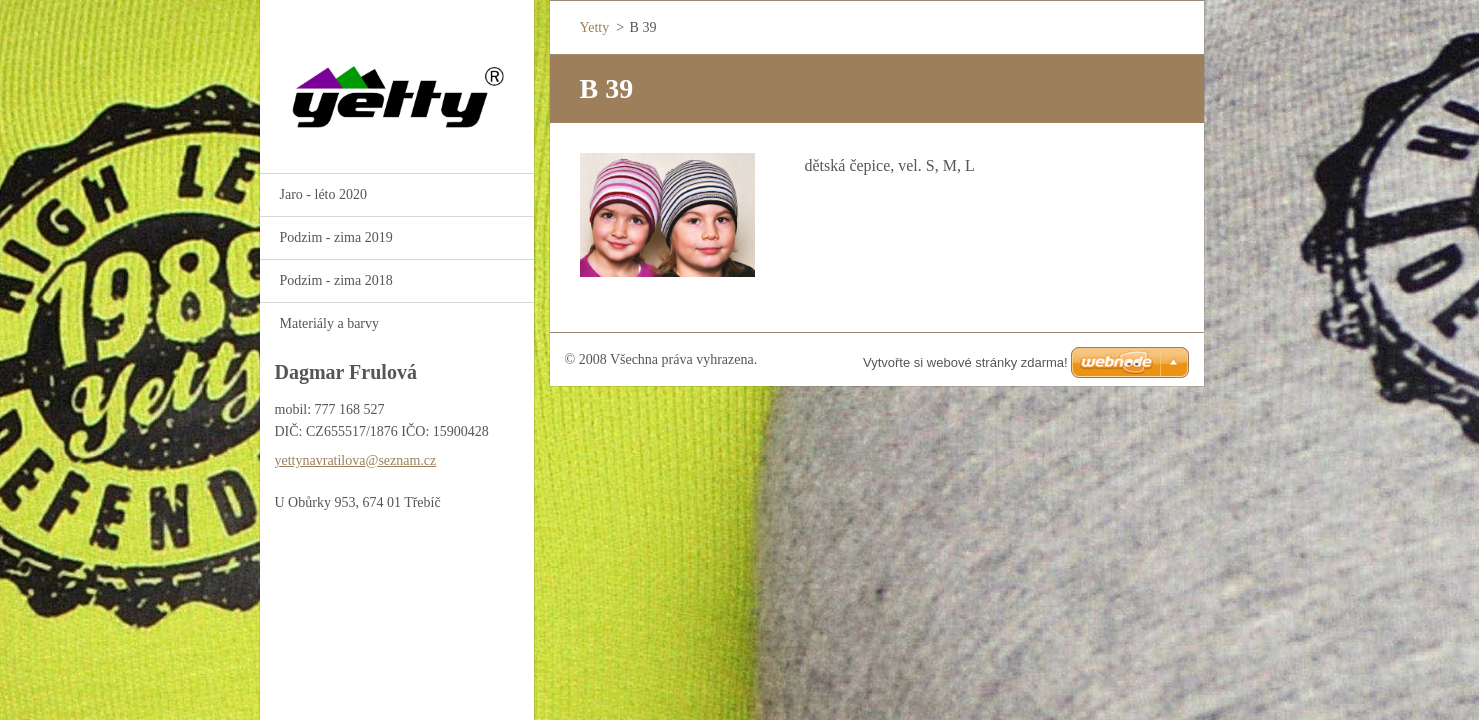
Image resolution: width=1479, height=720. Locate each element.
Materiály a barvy (330, 323)
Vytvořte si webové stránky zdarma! (965, 362)
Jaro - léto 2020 (323, 194)
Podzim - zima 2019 (336, 237)
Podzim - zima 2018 (336, 280)
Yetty (595, 27)
